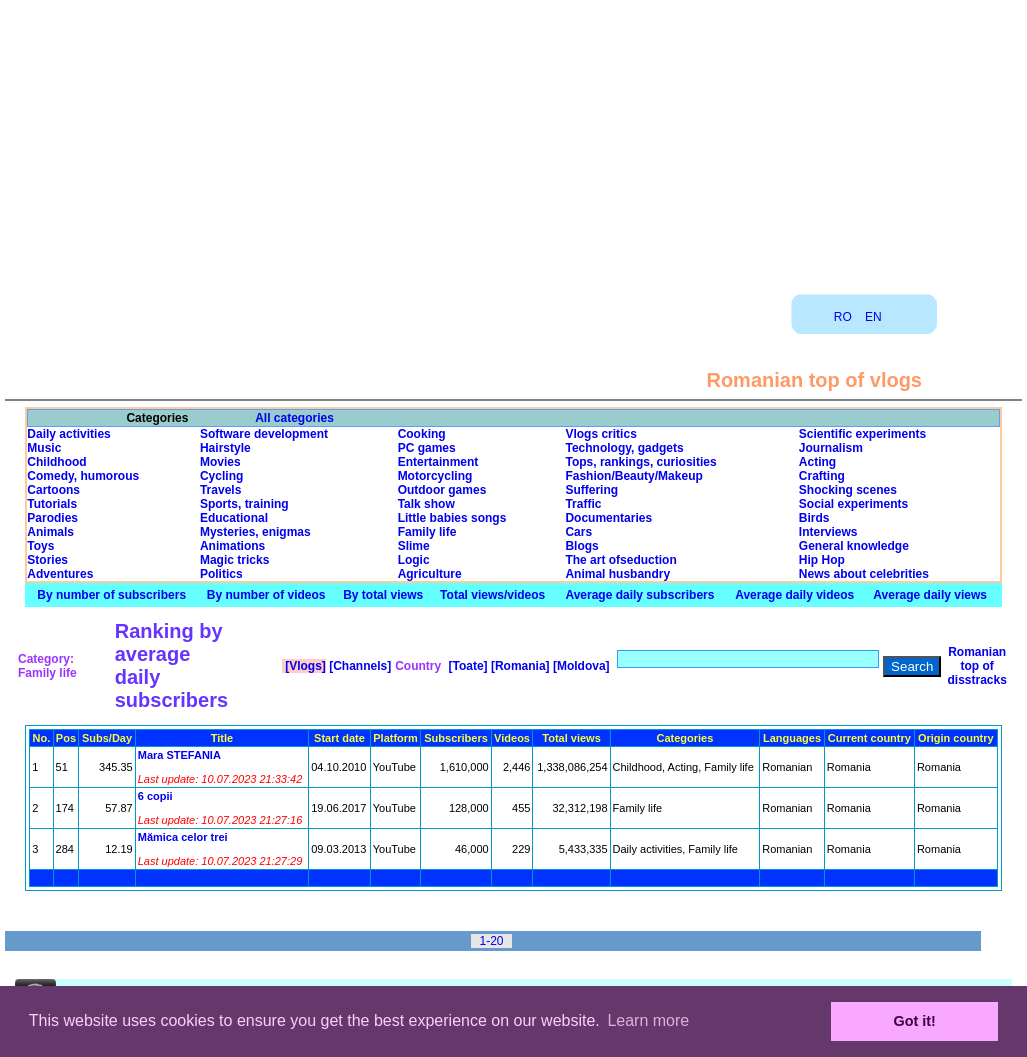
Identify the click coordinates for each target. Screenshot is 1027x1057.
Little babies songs (452, 518)
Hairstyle (225, 448)
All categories (294, 418)
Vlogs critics (600, 434)
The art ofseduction (620, 560)
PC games (427, 448)
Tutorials (52, 504)
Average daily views (930, 595)
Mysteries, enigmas (255, 532)
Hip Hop (822, 560)
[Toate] (466, 666)
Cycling (221, 476)
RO (843, 317)
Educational (234, 518)
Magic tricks (234, 560)
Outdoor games (442, 490)
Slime (414, 546)
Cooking (422, 434)
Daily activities (68, 434)
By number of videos (266, 595)
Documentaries (608, 518)
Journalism (831, 448)
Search (912, 666)
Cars (578, 532)
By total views (383, 595)
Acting (817, 462)
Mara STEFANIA (179, 755)
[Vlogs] (304, 666)
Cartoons (53, 490)
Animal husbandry (617, 574)
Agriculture (430, 574)
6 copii (155, 796)
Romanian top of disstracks (976, 666)
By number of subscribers (111, 595)
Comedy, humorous (83, 476)
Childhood (56, 462)
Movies (220, 462)
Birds (814, 518)
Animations (232, 546)
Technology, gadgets (624, 448)
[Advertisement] (514, 140)
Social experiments (853, 504)
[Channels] (358, 666)
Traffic (583, 504)
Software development (264, 434)
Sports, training (244, 504)
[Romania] (519, 666)
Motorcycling (435, 476)
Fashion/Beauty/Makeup (633, 476)
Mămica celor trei (183, 837)
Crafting (822, 476)
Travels (220, 490)
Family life (427, 532)
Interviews (828, 532)
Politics (221, 574)
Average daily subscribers (639, 595)
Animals (50, 532)
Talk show (426, 504)
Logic (414, 560)
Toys (40, 546)
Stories (47, 560)
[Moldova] (580, 666)
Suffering (591, 490)
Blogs (581, 546)
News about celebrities (864, 574)
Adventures (60, 574)
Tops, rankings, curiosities (640, 462)
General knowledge (854, 546)
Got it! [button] (915, 1021)
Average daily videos (794, 595)
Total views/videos (492, 595)
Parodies (52, 518)
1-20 (491, 941)
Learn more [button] (648, 1020)
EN (873, 317)
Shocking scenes (848, 490)
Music (44, 448)
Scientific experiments (862, 434)
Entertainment (438, 462)
